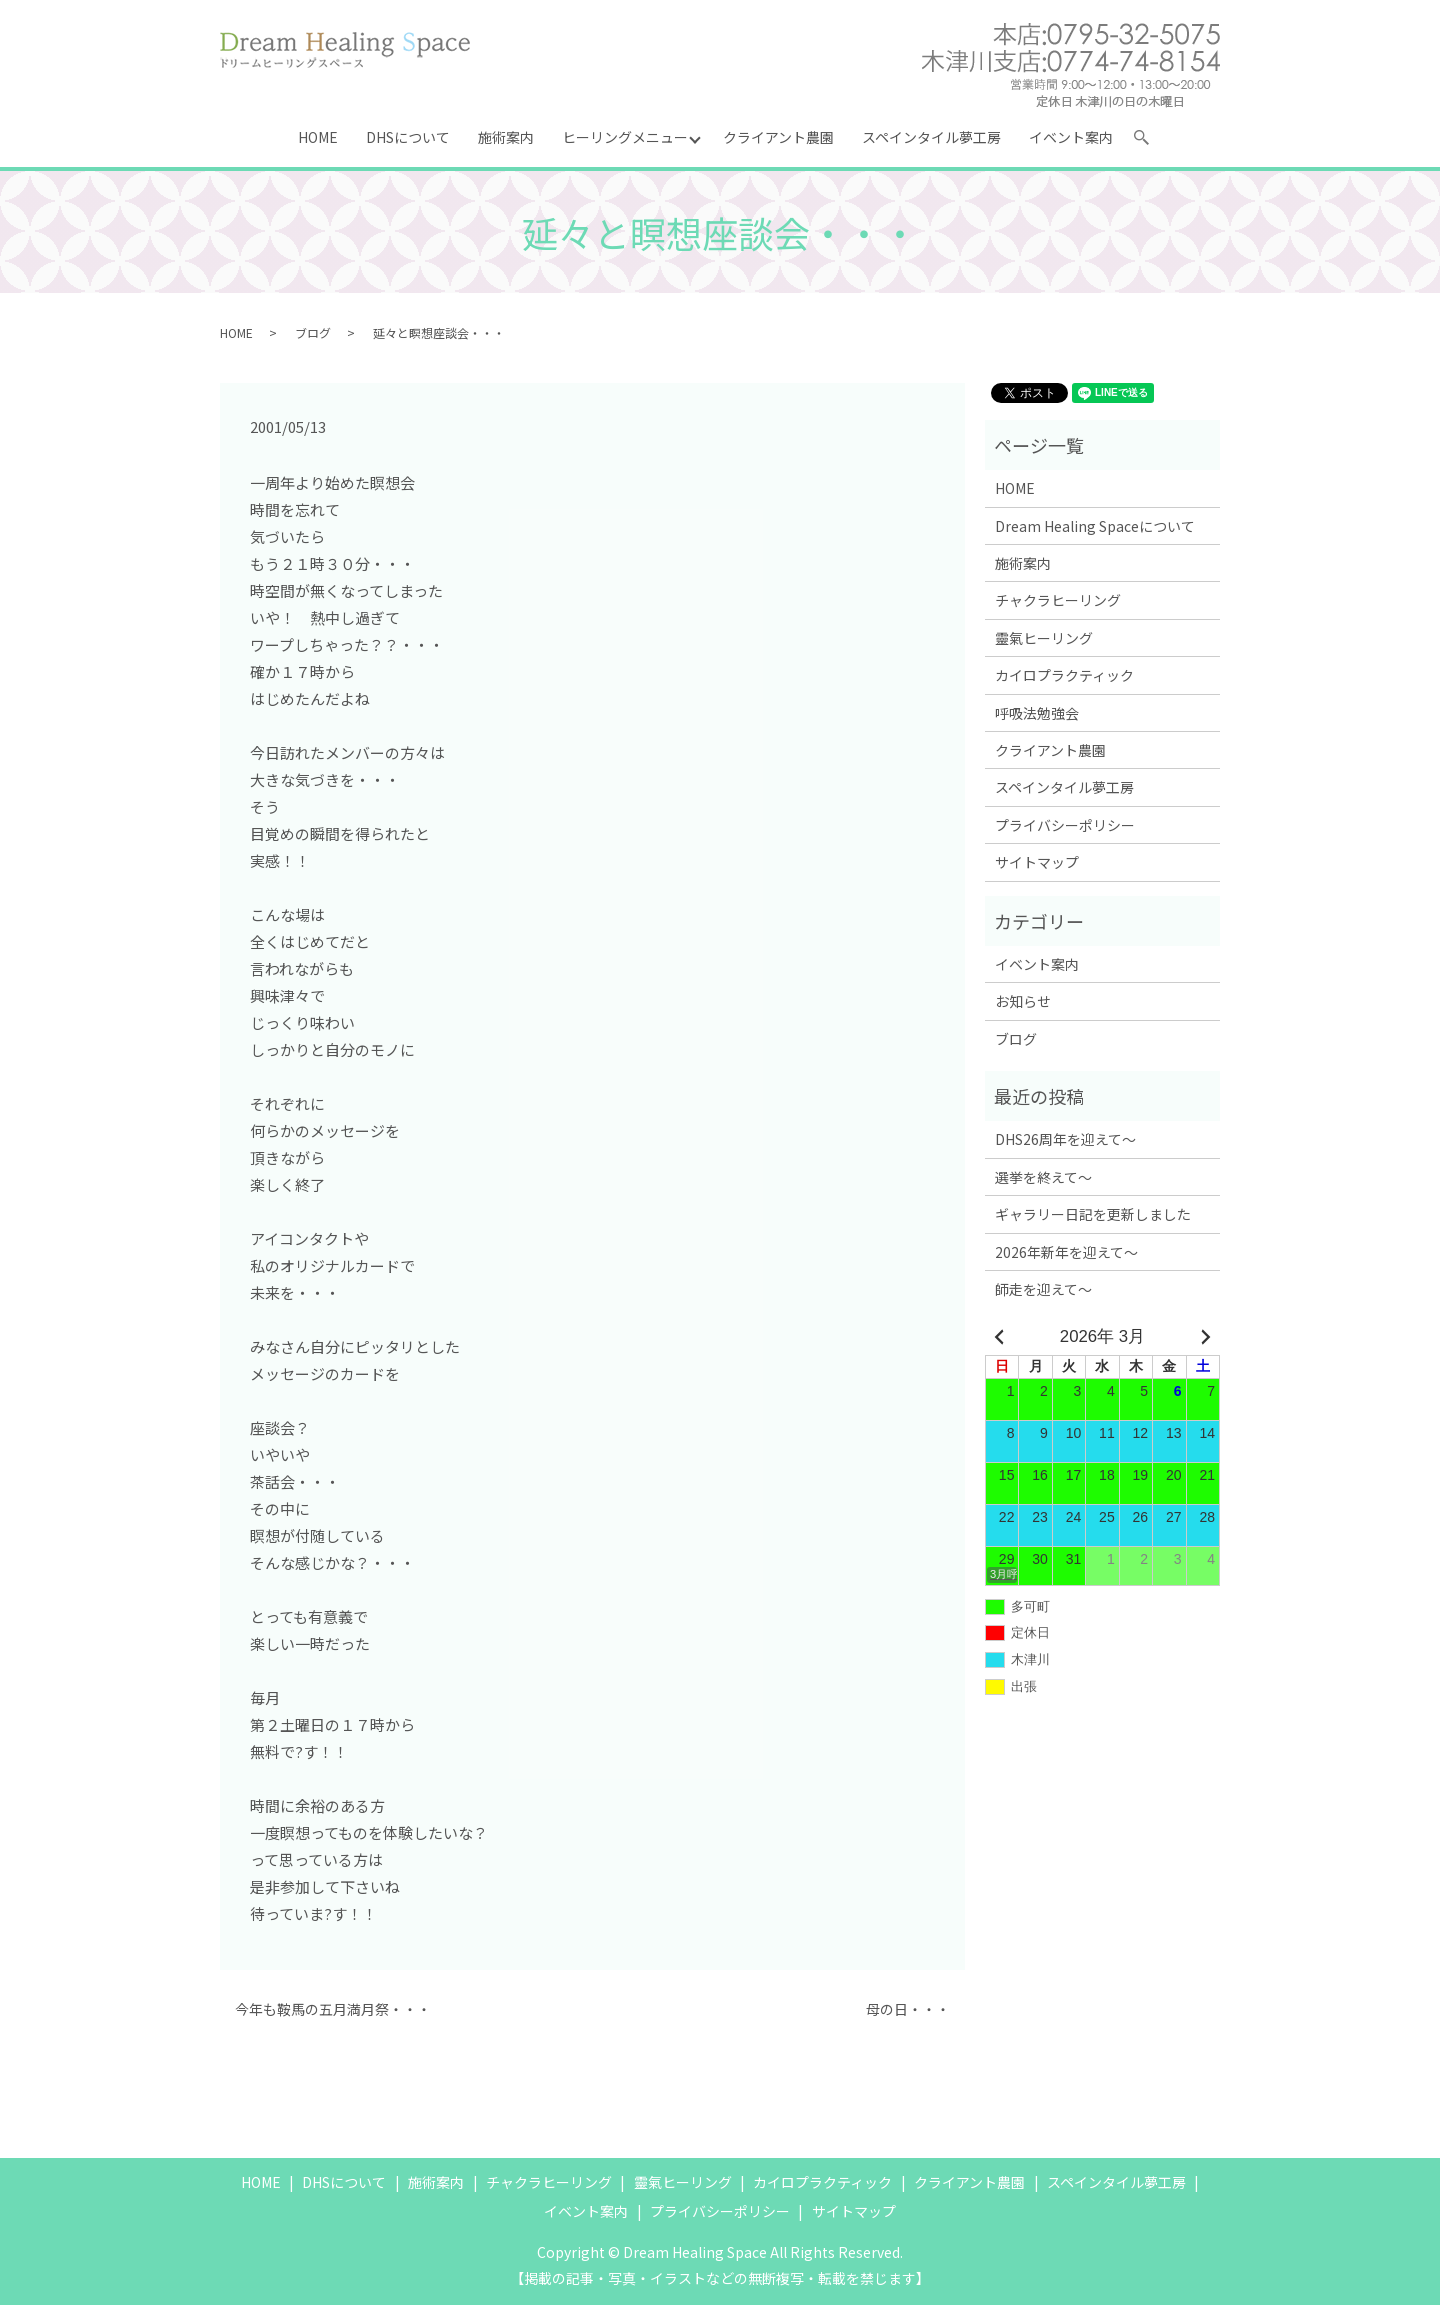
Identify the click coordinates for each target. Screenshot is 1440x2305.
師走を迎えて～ (1043, 1289)
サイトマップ (1037, 862)
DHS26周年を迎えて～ (1065, 1139)
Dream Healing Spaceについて (1095, 526)
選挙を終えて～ (1043, 1177)
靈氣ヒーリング (1044, 638)
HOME (318, 137)
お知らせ (1023, 1001)
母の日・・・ (908, 2009)
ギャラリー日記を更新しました (1093, 1214)
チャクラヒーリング (1058, 600)
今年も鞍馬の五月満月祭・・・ (333, 2009)
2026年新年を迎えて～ (1066, 1252)
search (1150, 141)
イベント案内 (1071, 137)
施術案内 (506, 137)
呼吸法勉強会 (1037, 713)
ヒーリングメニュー (625, 137)
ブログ (313, 332)
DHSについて (408, 137)
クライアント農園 (778, 137)
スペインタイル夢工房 (931, 137)
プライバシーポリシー (1065, 825)
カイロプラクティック (1064, 675)
